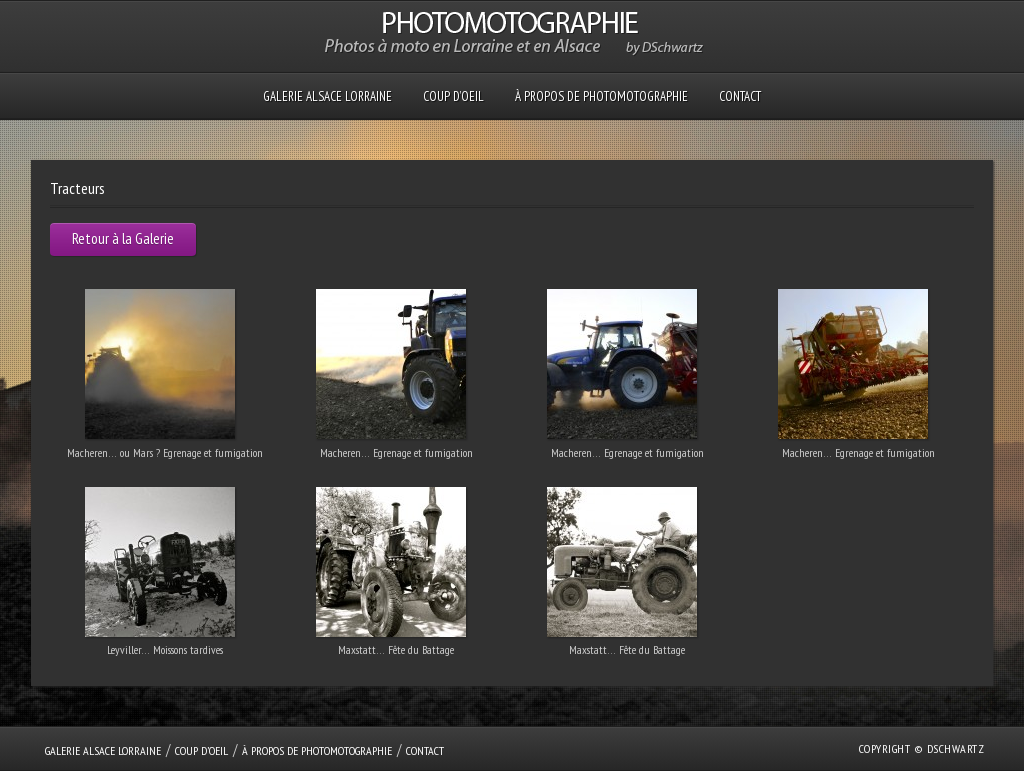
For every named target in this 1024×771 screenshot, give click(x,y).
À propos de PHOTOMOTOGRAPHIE (601, 96)
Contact (740, 96)
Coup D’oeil (453, 96)
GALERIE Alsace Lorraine (327, 96)
